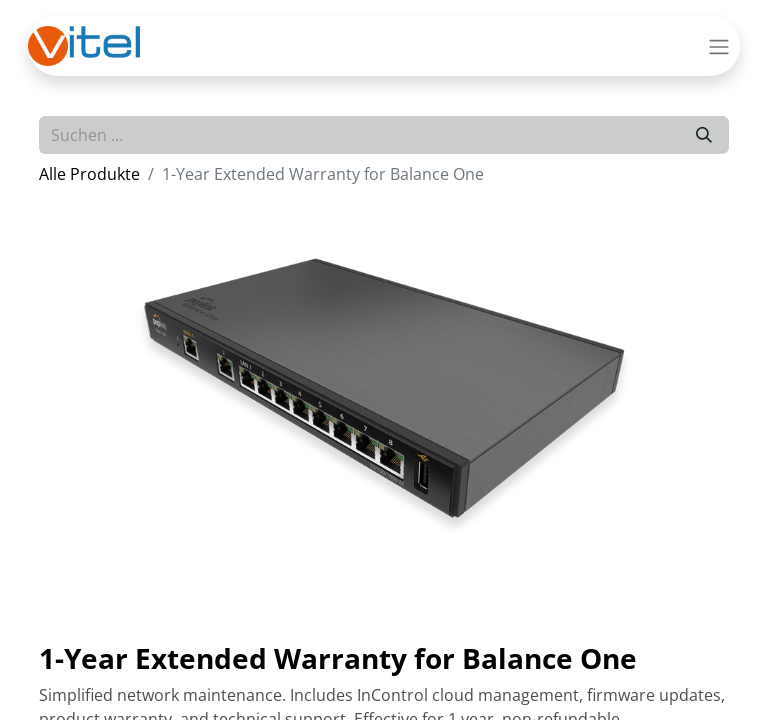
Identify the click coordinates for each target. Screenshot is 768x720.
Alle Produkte (89, 174)
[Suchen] (704, 135)
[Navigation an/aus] (719, 46)
